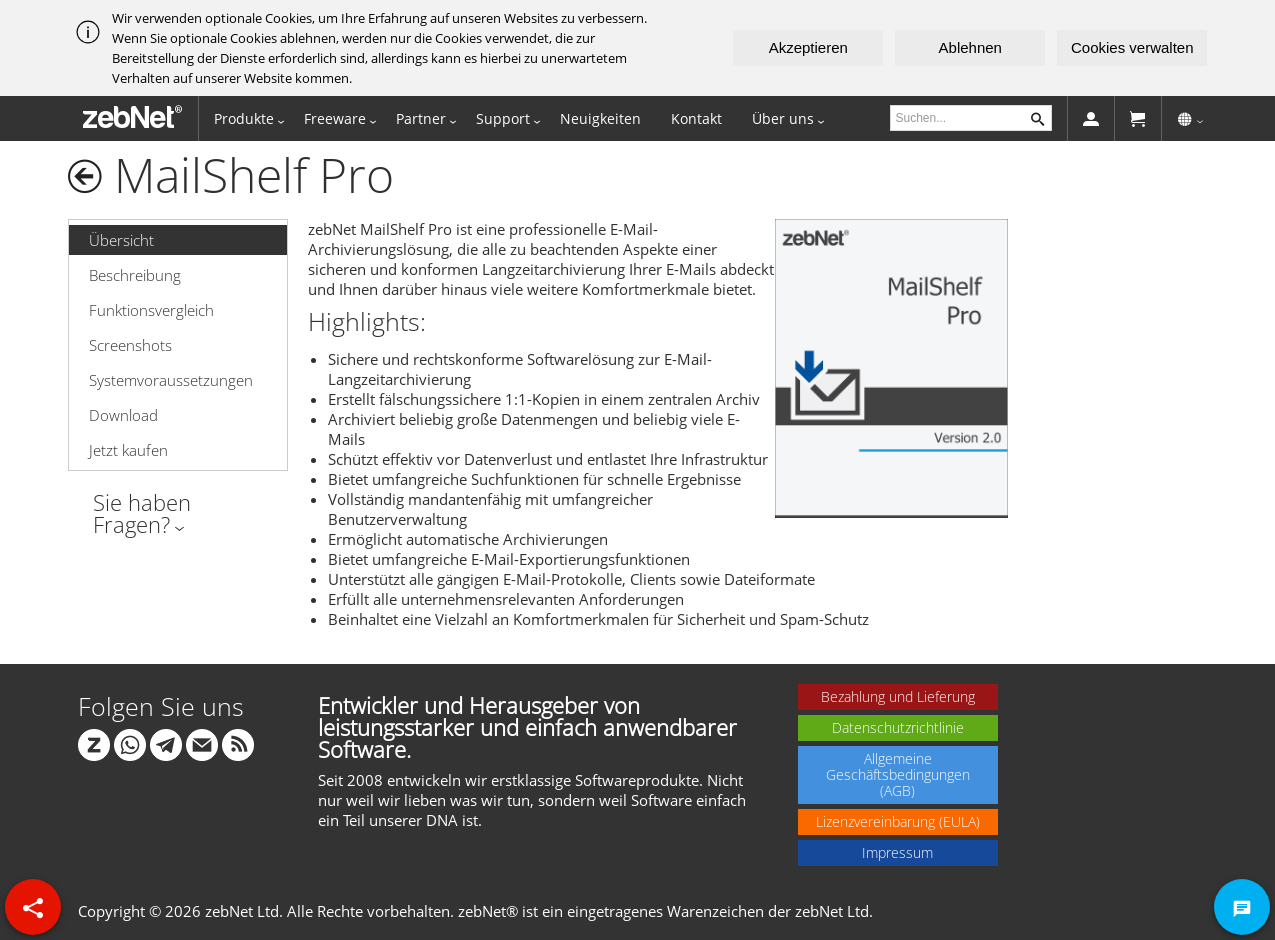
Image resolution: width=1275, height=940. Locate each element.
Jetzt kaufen (128, 450)
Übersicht (121, 240)
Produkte (244, 118)
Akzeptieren (808, 47)
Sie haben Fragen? (142, 513)
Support (503, 118)
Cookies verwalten (1132, 47)
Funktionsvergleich (151, 310)
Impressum (897, 852)
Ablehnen (970, 47)
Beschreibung (135, 275)
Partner (421, 118)
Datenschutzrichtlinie (898, 727)
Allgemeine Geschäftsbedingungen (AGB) (898, 774)
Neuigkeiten (600, 118)
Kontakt (696, 118)
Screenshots (130, 345)
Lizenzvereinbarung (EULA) (898, 821)
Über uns (783, 118)
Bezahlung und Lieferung (898, 696)
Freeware (335, 118)
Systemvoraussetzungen (171, 380)
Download (123, 415)
